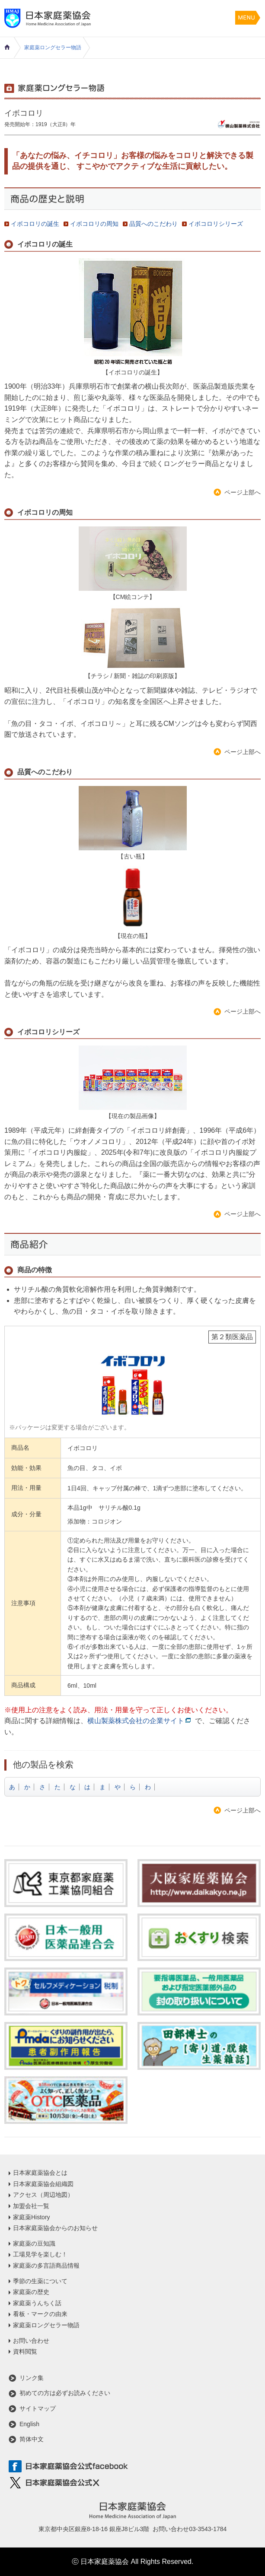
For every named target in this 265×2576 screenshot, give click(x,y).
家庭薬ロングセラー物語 (52, 47)
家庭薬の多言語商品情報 (46, 2265)
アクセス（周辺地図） (43, 2194)
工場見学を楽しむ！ (40, 2254)
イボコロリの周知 (94, 223)
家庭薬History (31, 2217)
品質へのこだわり (153, 223)
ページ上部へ (242, 492)
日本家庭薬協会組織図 (43, 2183)
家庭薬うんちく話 (37, 2303)
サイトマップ (37, 2408)
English (29, 2424)
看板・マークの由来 (40, 2313)
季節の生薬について (40, 2281)
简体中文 (31, 2439)
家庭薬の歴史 (31, 2291)
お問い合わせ (31, 2340)
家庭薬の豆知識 (34, 2243)
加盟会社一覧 (31, 2205)
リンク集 (31, 2377)
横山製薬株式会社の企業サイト (135, 1720)
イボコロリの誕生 (35, 223)
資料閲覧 (25, 2351)
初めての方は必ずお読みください (64, 2392)
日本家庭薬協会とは (40, 2172)
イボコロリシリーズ (215, 223)
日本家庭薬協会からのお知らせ (55, 2227)
